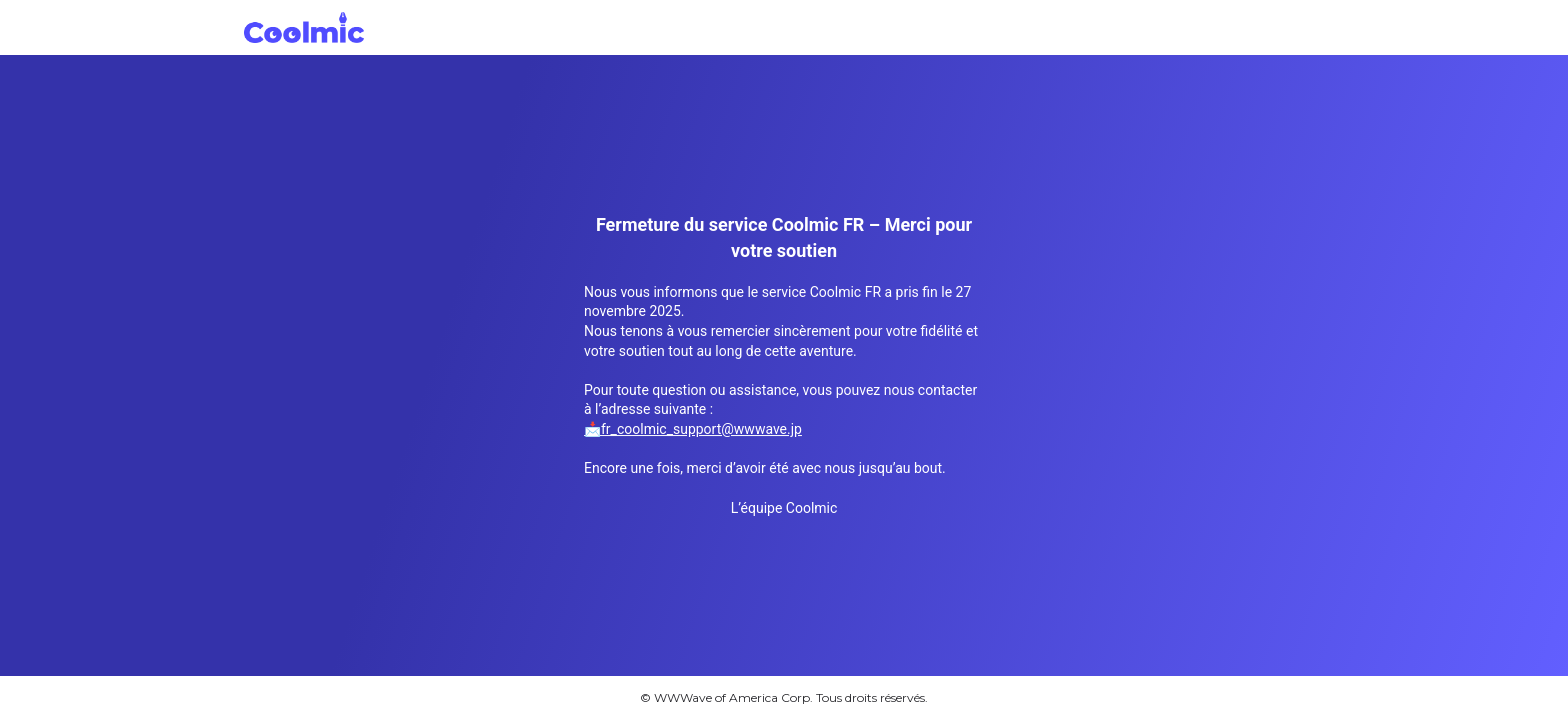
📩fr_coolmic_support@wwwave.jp (693, 429)
